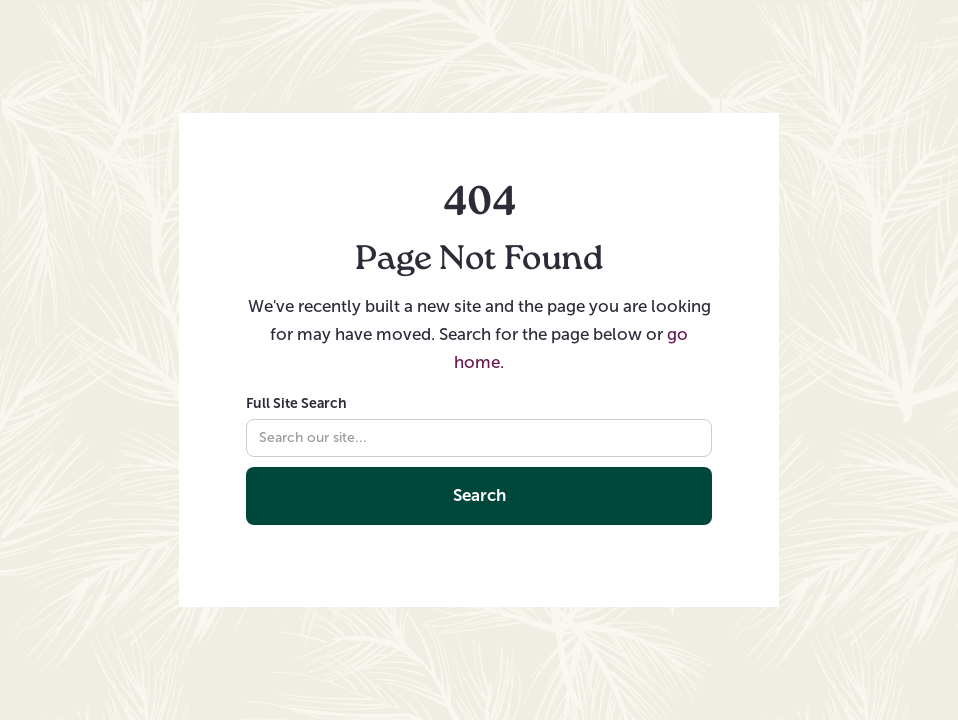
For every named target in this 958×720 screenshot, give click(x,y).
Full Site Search (296, 403)
